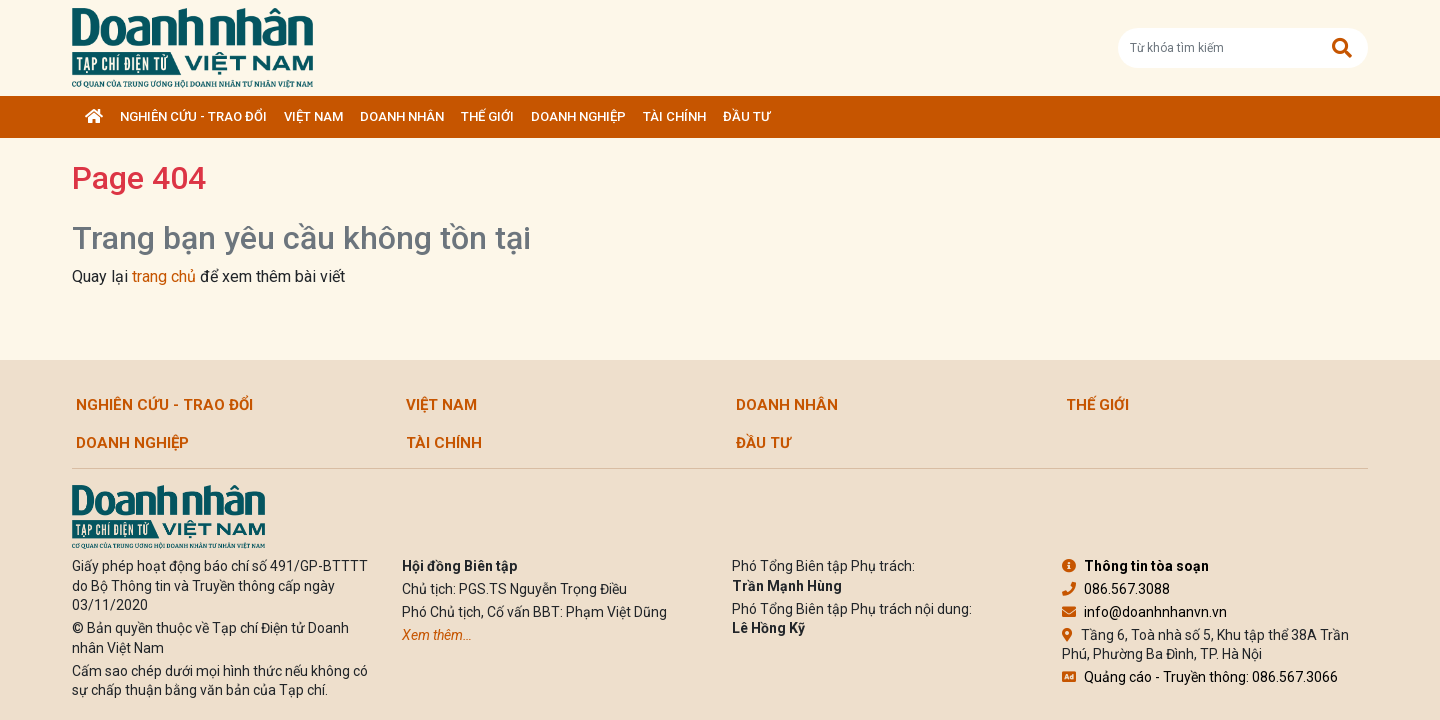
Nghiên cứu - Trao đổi (193, 116)
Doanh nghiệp (578, 116)
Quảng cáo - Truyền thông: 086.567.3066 (1200, 677)
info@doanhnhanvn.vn (1144, 612)
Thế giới (487, 116)
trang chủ (164, 276)
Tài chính (674, 116)
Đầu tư (746, 116)
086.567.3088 (1116, 589)
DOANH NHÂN (402, 116)
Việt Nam (313, 116)
